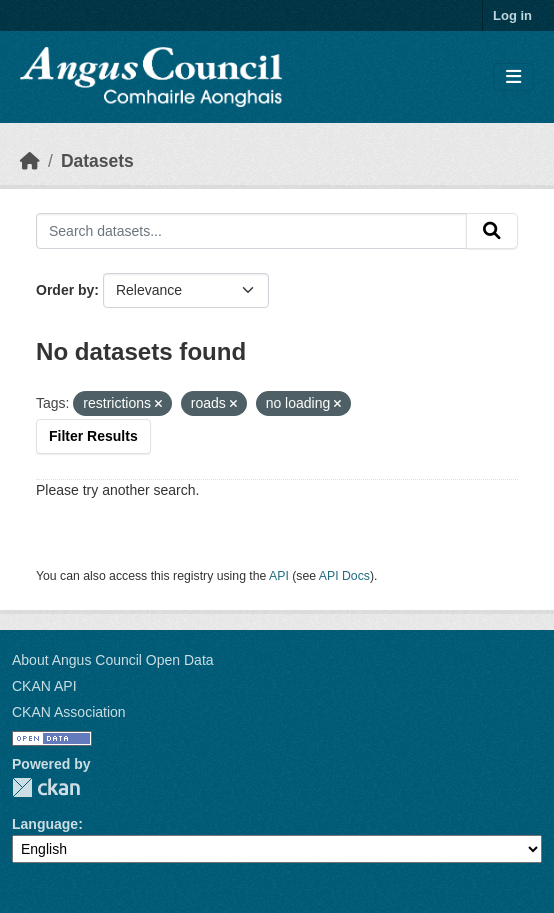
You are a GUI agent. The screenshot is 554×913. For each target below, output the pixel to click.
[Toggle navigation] (513, 77)
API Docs (344, 576)
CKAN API (44, 686)
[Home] (30, 161)
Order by (65, 290)
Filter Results (93, 436)
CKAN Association (69, 712)
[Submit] (492, 231)
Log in (512, 15)
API (279, 576)
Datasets (97, 161)
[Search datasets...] (251, 231)
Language (45, 824)
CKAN (46, 787)
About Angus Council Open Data (113, 660)
